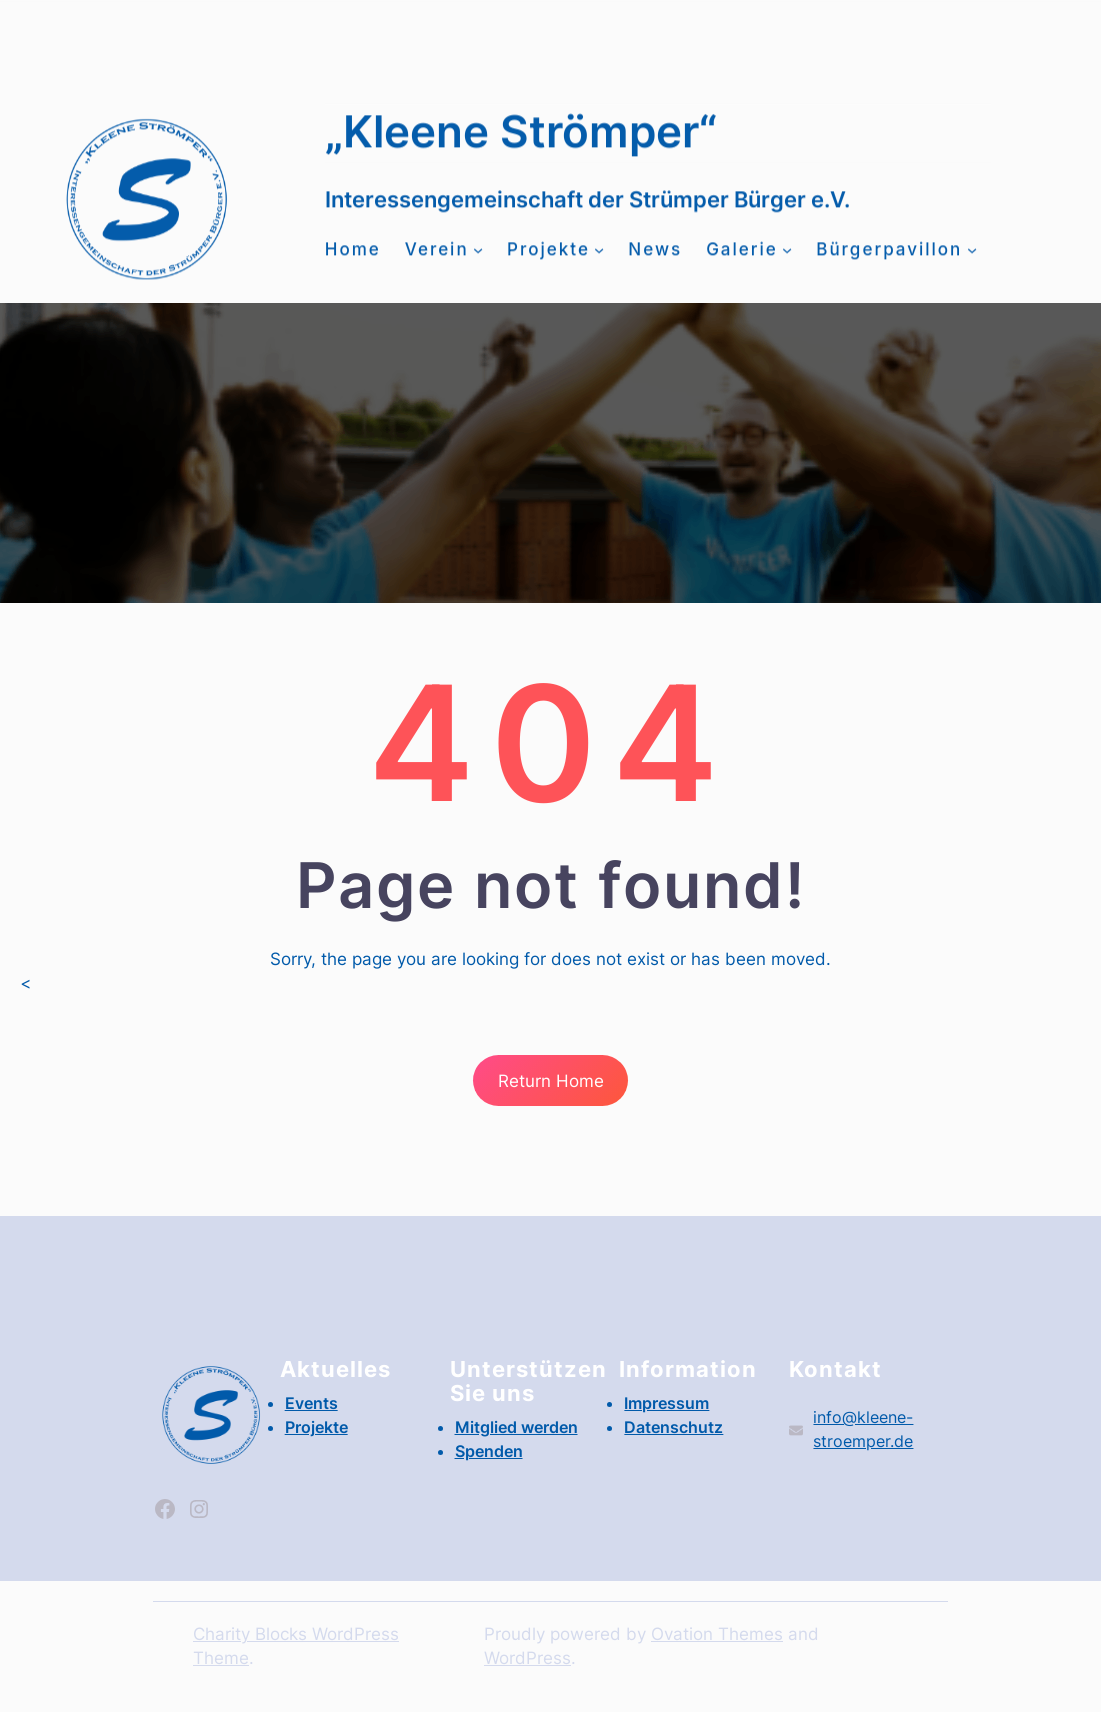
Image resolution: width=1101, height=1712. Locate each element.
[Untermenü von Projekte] (599, 260)
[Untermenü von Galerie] (787, 260)
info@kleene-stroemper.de (482, 38)
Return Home (551, 1081)
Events (811, 27)
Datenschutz (673, 1427)
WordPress (527, 1658)
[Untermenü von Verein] (478, 260)
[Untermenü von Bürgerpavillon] (972, 260)
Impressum (666, 1403)
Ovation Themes (717, 1634)
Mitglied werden (201, 39)
